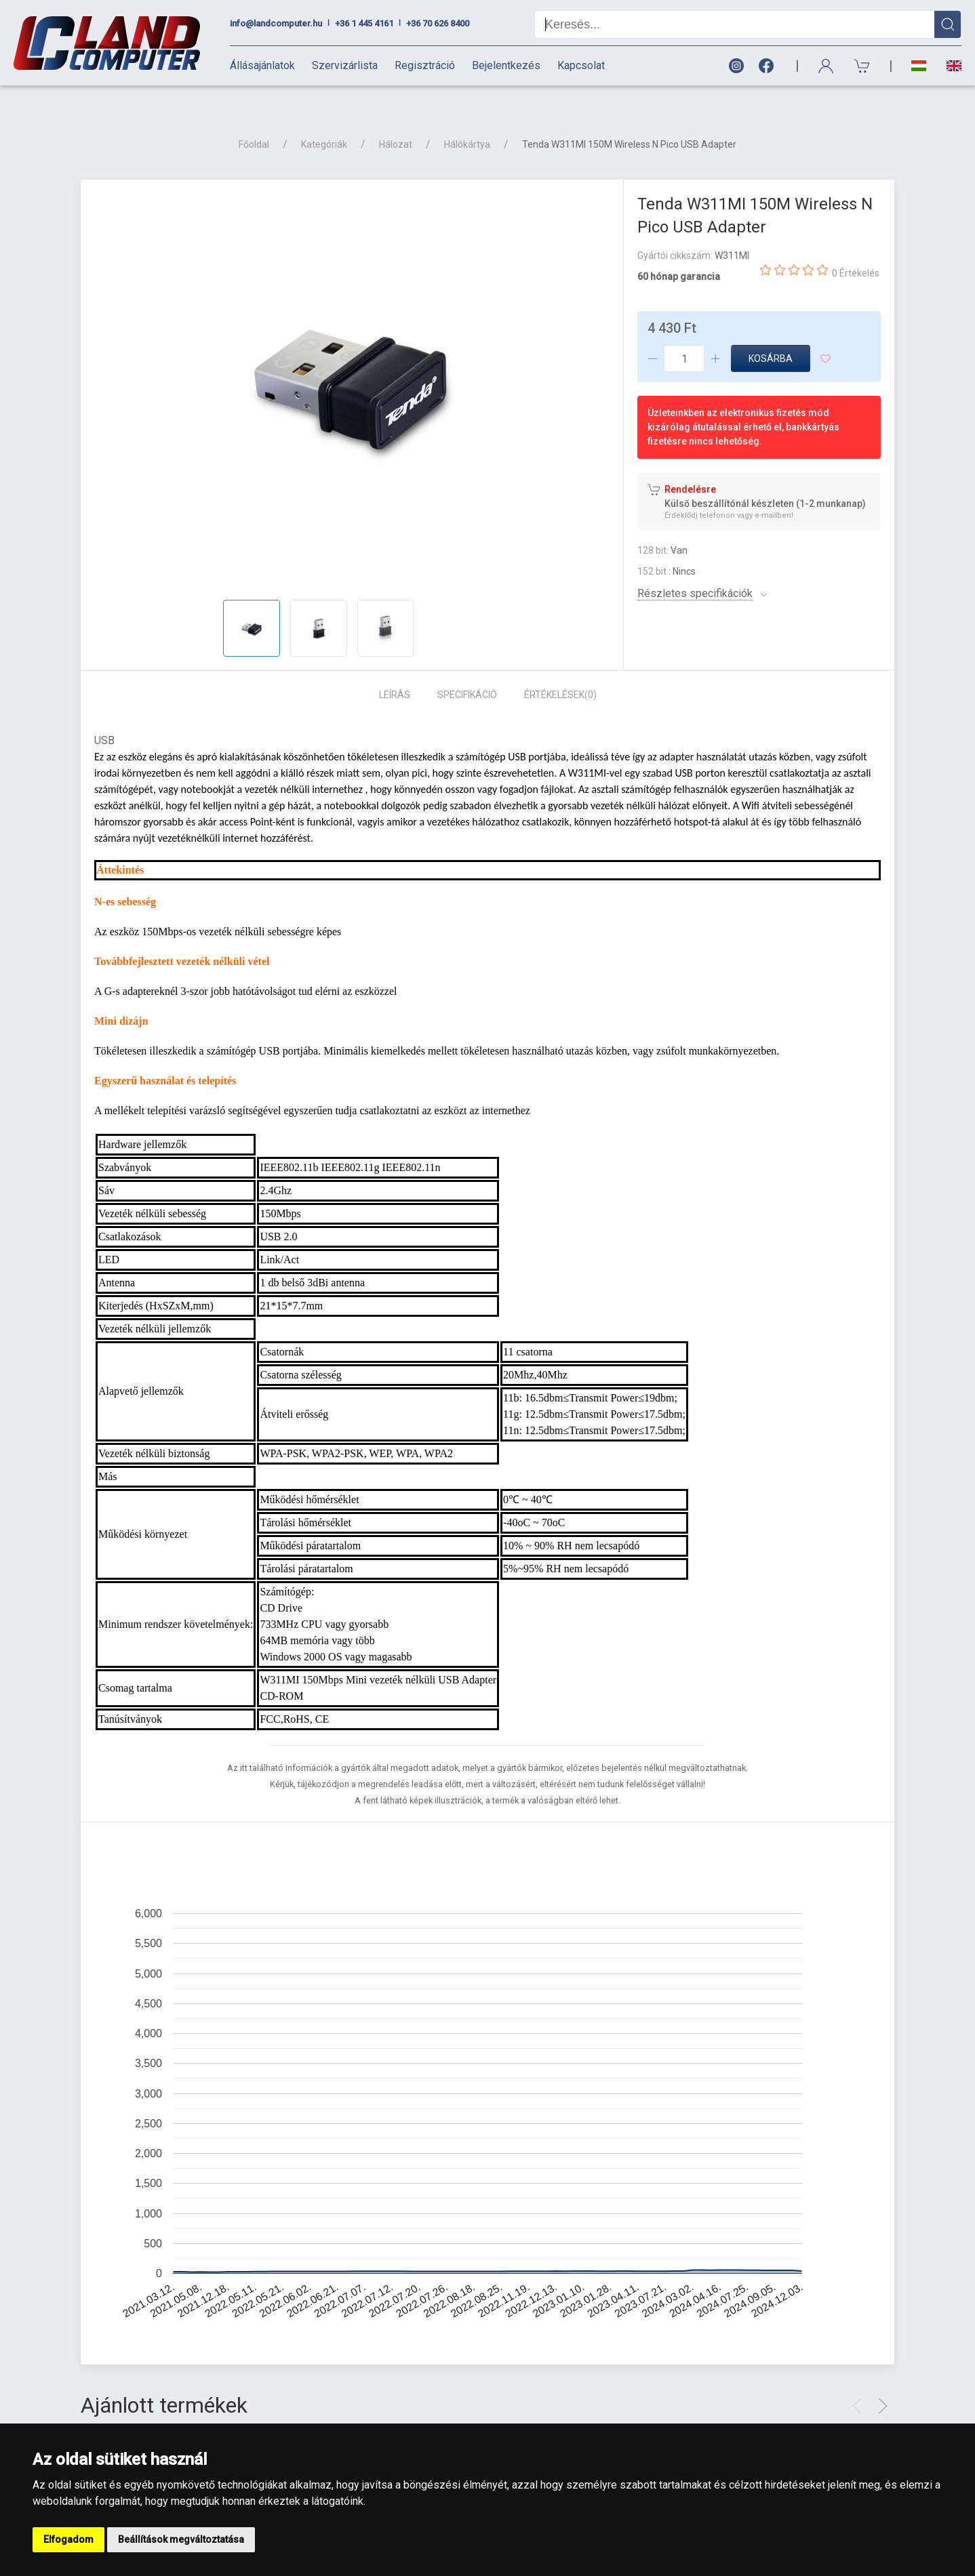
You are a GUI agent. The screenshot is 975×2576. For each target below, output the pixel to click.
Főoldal (254, 120)
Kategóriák (324, 120)
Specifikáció (467, 671)
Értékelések (560, 671)
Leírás (394, 671)
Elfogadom (68, 2539)
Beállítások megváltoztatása (181, 2539)
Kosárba (771, 334)
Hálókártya (467, 120)
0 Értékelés (855, 249)
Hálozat (395, 120)
